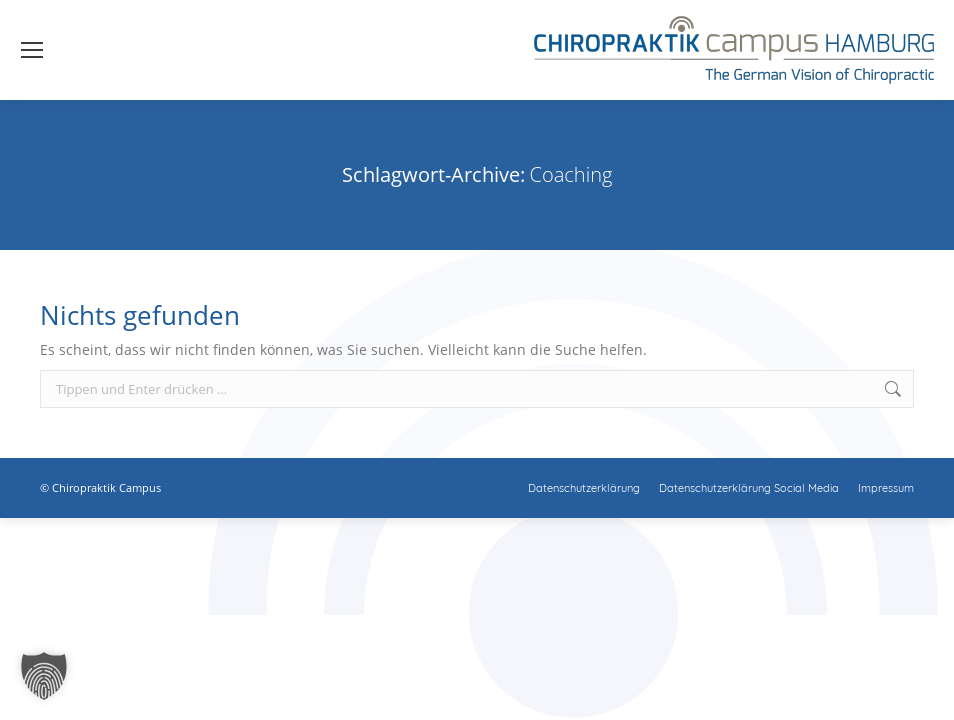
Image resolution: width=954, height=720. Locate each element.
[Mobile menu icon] (32, 50)
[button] (44, 676)
